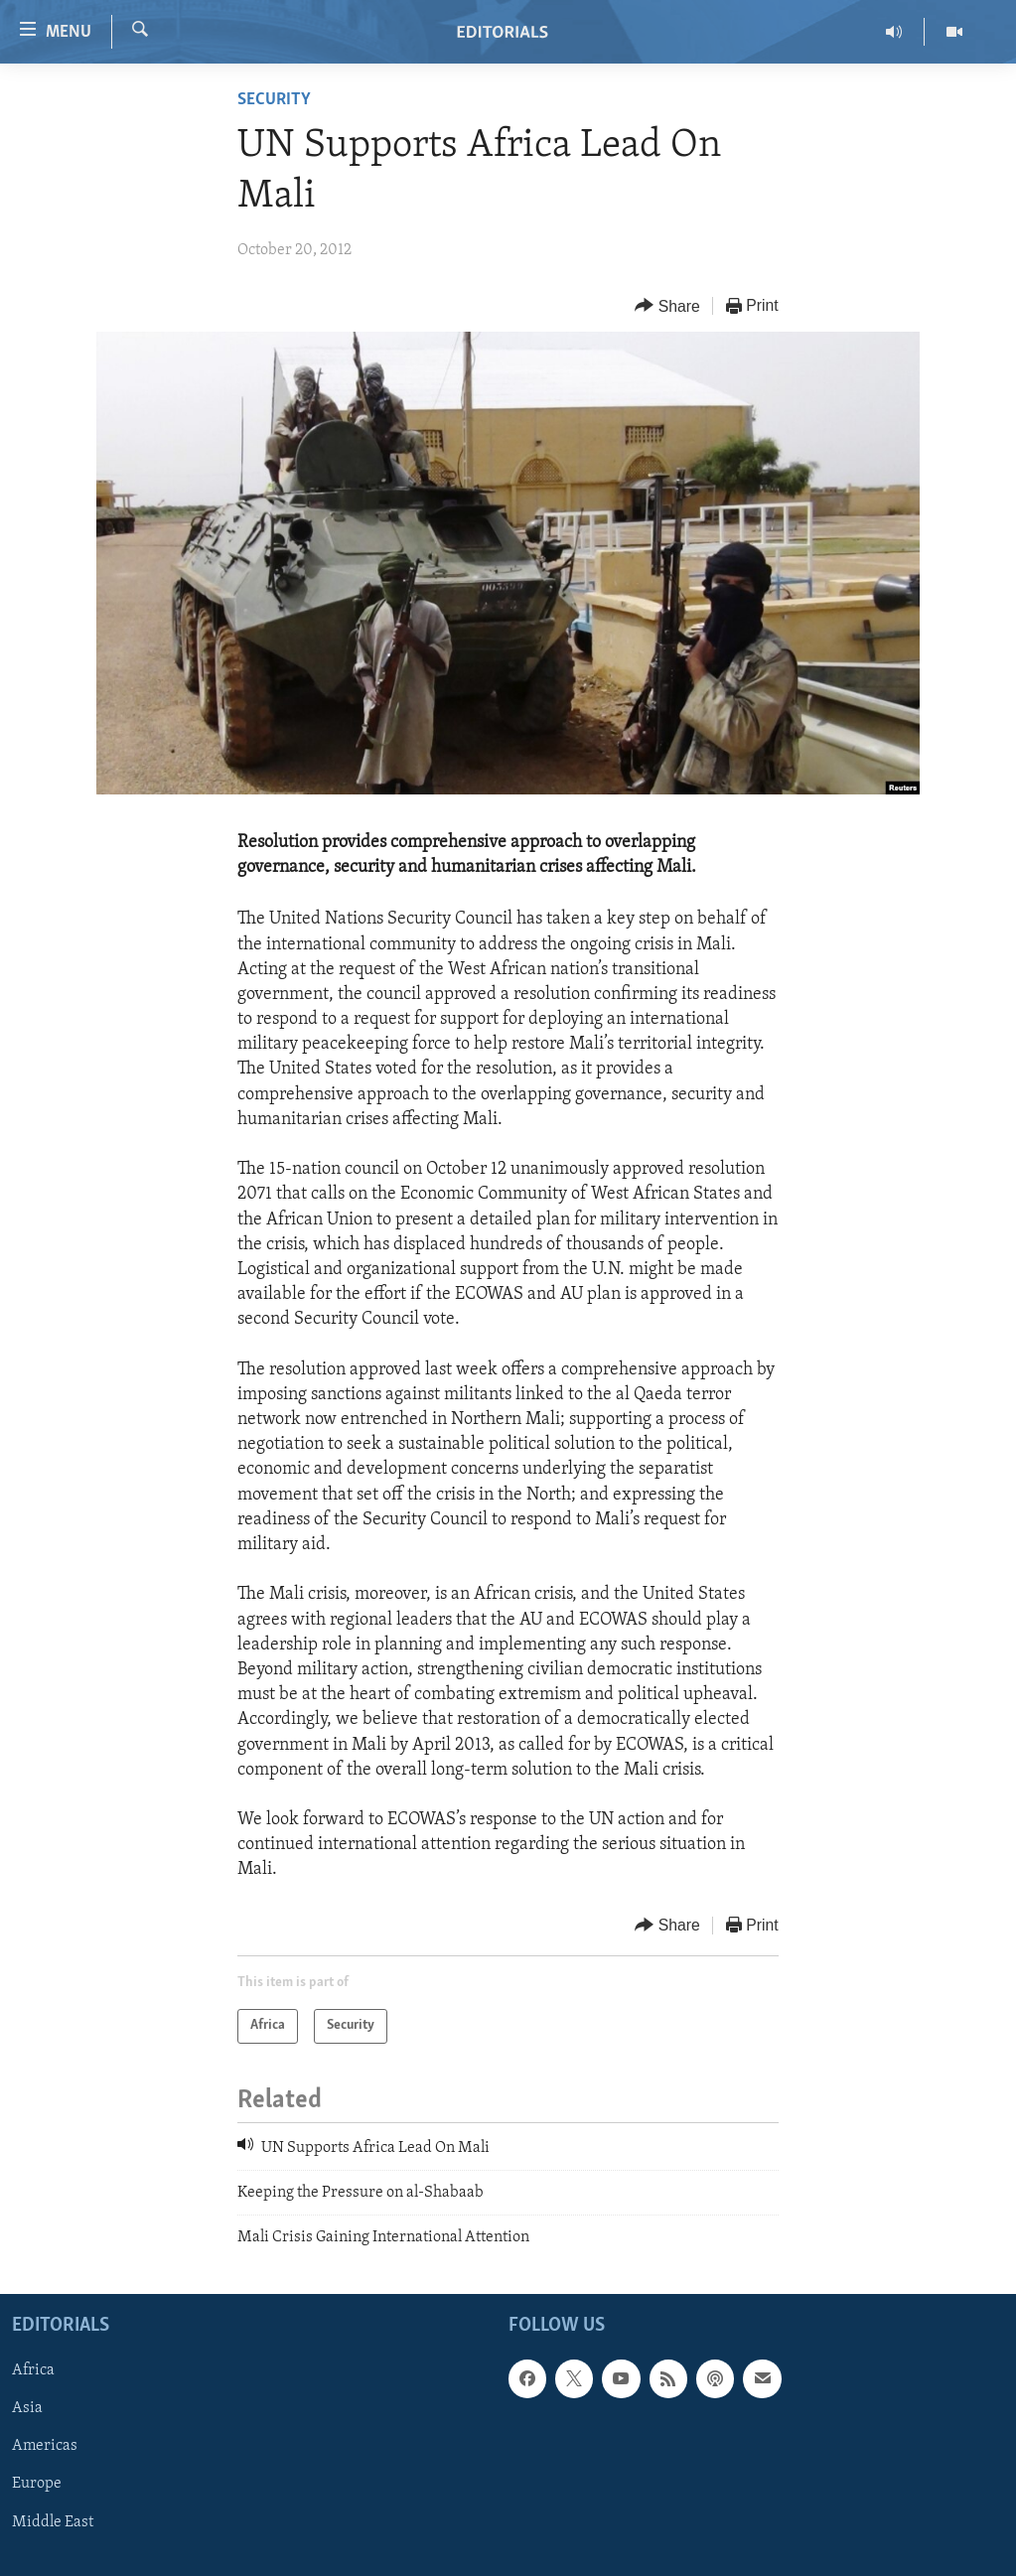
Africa (33, 2370)
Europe (37, 2484)
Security (274, 99)
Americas (44, 2446)
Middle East (52, 2521)
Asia (27, 2408)
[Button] (667, 306)
